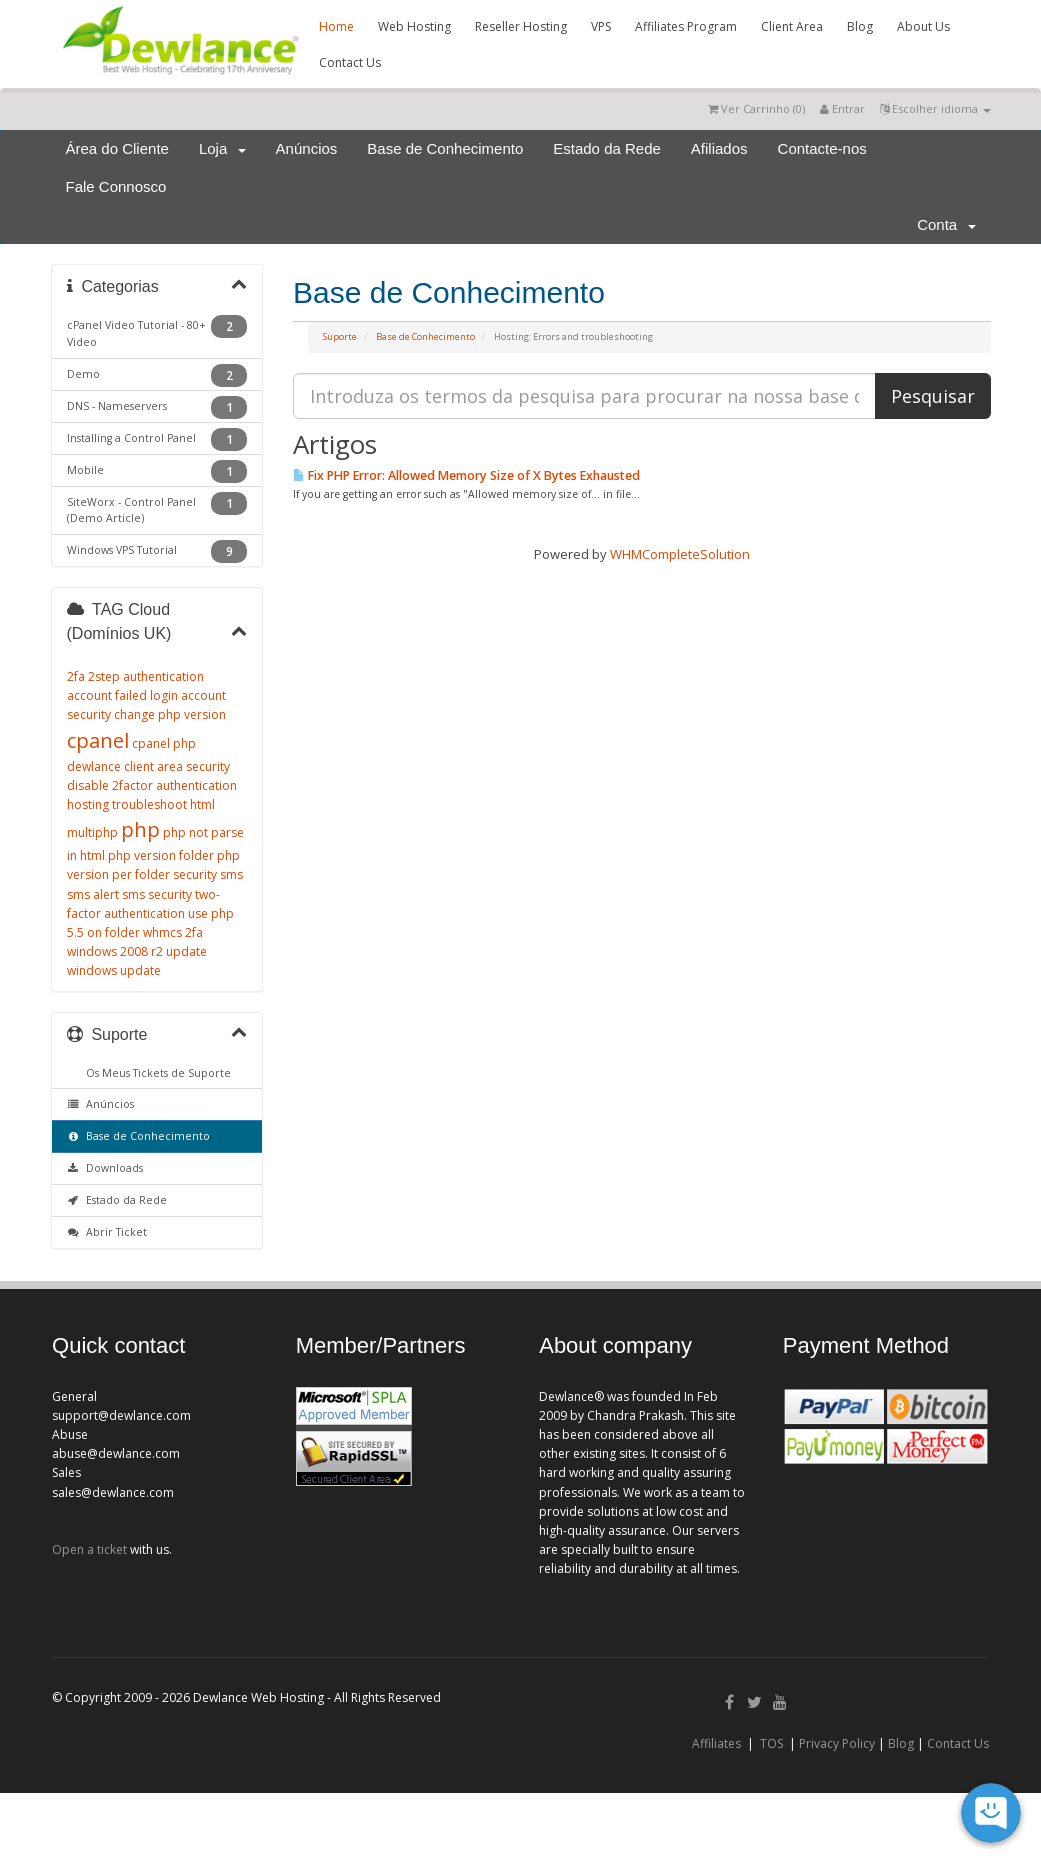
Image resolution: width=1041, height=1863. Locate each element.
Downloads (105, 1168)
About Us (923, 26)
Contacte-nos (822, 148)
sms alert (93, 894)
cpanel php (164, 743)
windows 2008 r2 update (137, 951)
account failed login (122, 695)
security (195, 874)
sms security (157, 894)
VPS (601, 26)
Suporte (340, 336)
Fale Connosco (116, 186)
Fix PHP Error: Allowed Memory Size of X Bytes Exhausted (466, 475)
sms (231, 874)
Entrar (842, 108)
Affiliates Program (686, 26)
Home (336, 26)
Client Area (792, 26)
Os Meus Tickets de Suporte (155, 1073)
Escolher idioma (935, 108)
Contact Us (350, 62)
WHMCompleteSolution (680, 554)
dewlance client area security (148, 766)
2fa (76, 676)
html (202, 804)
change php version (170, 714)
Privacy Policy (837, 1743)
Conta (946, 224)
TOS (771, 1743)
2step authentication (146, 676)
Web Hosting (414, 26)
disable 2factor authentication (152, 785)
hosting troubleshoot (127, 804)
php (140, 829)
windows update (114, 970)
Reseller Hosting (521, 26)
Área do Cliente (117, 148)
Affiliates (716, 1743)
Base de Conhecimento (445, 148)
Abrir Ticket (107, 1232)
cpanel (98, 740)
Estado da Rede (607, 148)
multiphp (92, 832)
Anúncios (307, 148)
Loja (222, 148)
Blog (860, 26)
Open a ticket (89, 1549)
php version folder (161, 855)
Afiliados (719, 148)
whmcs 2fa (173, 932)
